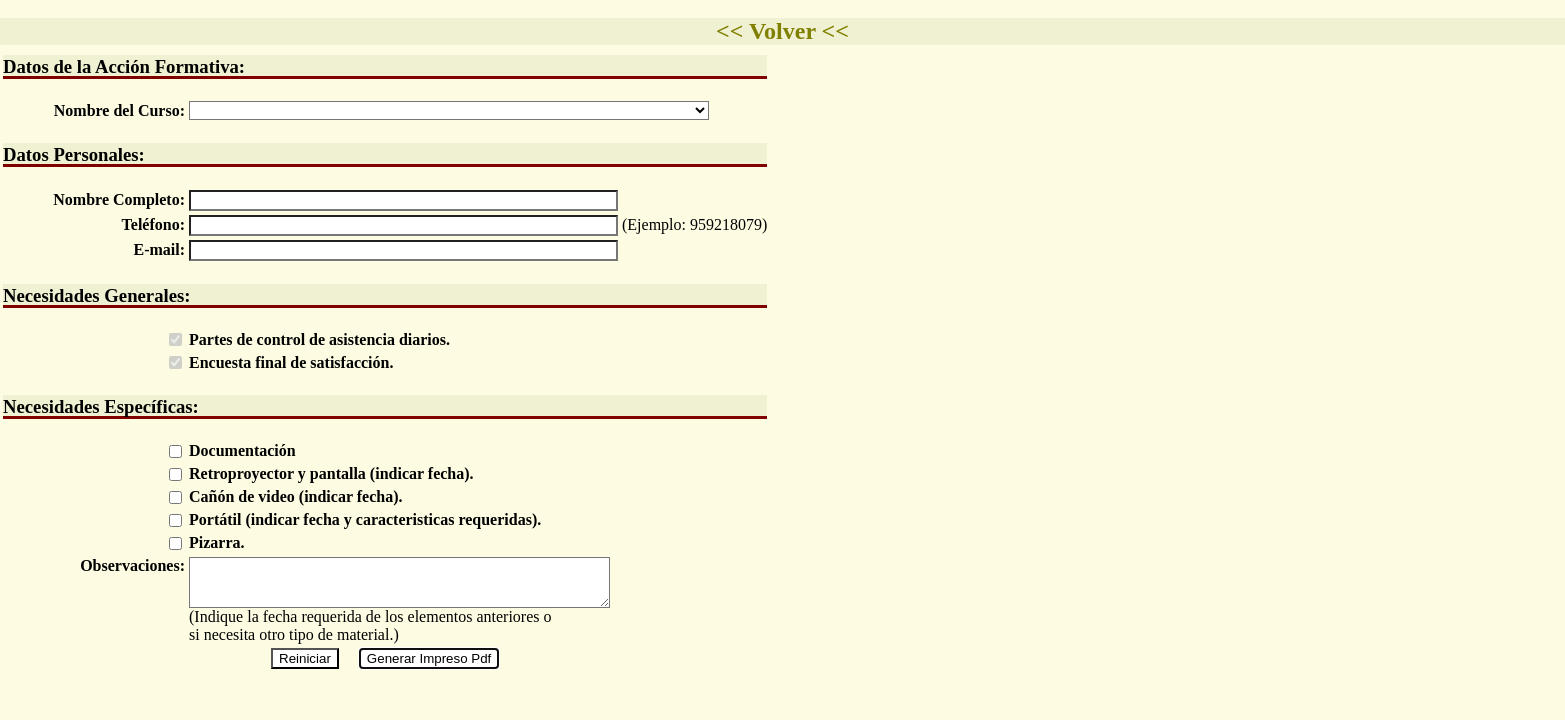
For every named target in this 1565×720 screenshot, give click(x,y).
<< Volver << (782, 31)
